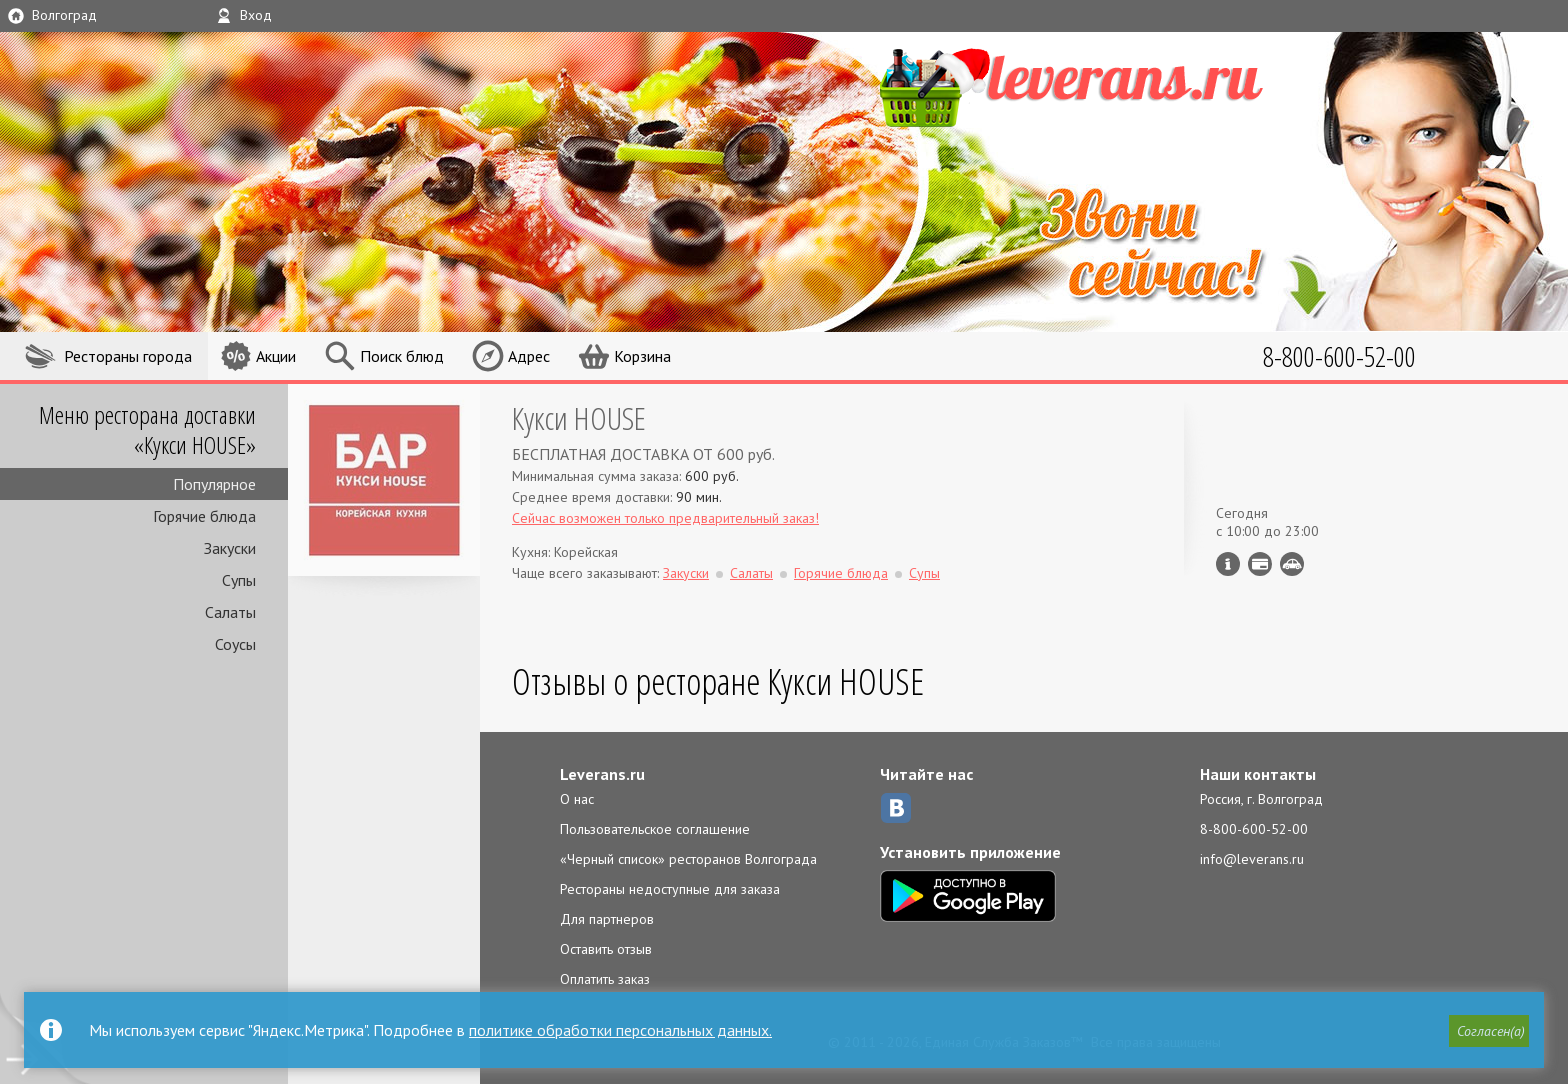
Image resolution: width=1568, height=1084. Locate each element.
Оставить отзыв (606, 949)
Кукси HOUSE (579, 417)
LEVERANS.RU (1102, 85)
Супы (239, 580)
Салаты (230, 612)
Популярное (214, 484)
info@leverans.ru (1252, 859)
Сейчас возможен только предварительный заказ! (665, 518)
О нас (577, 799)
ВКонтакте (896, 808)
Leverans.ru (602, 774)
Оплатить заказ (605, 979)
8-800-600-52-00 (1254, 829)
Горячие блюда (204, 516)
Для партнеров (607, 919)
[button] (1489, 1031)
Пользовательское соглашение (655, 829)
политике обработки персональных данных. (620, 1030)
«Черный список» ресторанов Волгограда (688, 859)
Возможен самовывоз (1292, 564)
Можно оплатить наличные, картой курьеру (1260, 564)
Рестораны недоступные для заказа (670, 889)
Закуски (230, 548)
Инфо (1228, 564)
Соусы (235, 644)
